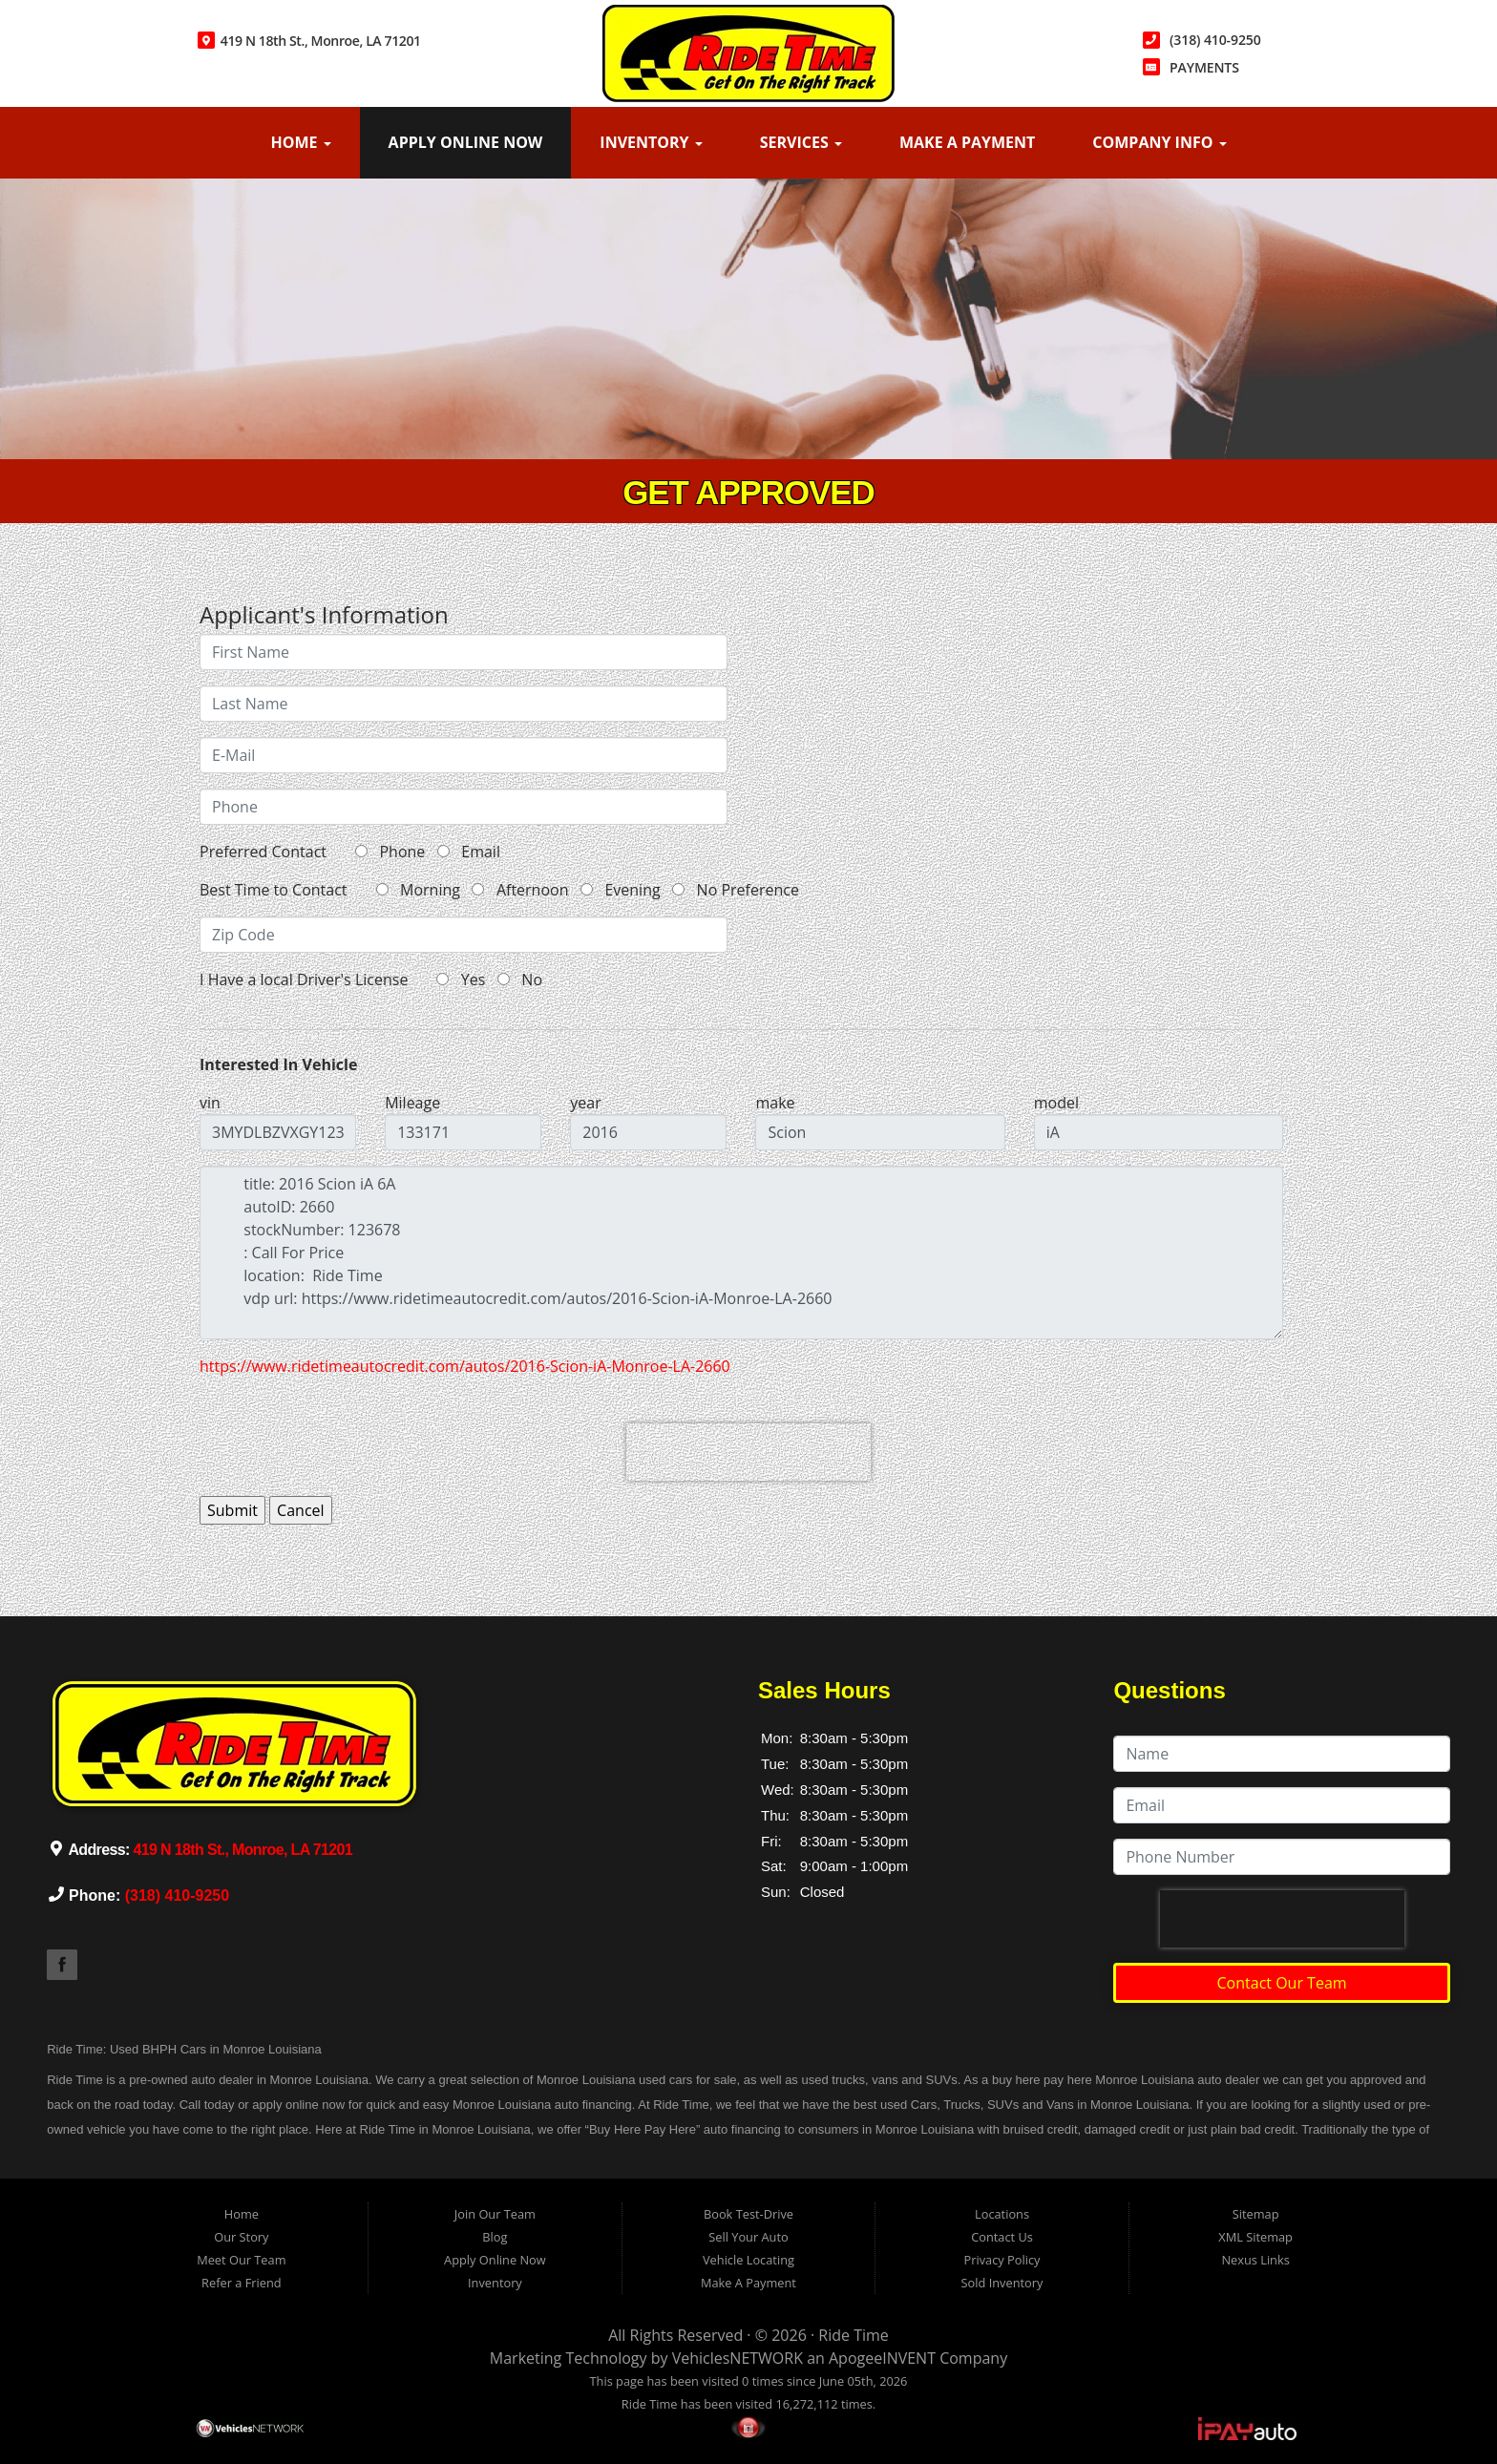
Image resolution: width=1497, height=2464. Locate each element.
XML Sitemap (1255, 2236)
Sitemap (1256, 2213)
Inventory (651, 142)
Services (801, 142)
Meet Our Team (241, 2259)
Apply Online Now (466, 142)
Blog (494, 2236)
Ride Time (853, 2335)
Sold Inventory (1002, 2282)
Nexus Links (1255, 2259)
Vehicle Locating (748, 2259)
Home (300, 142)
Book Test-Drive (748, 2213)
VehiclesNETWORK (737, 2358)
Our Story (241, 2236)
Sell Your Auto (748, 2236)
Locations (1002, 2213)
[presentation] (748, 1452)
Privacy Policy (1002, 2259)
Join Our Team (495, 2213)
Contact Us (1002, 2236)
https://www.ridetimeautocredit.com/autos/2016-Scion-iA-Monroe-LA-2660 (465, 1366)
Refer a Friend (241, 2282)
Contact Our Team (1282, 1982)
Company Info (1159, 142)
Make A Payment (967, 142)
